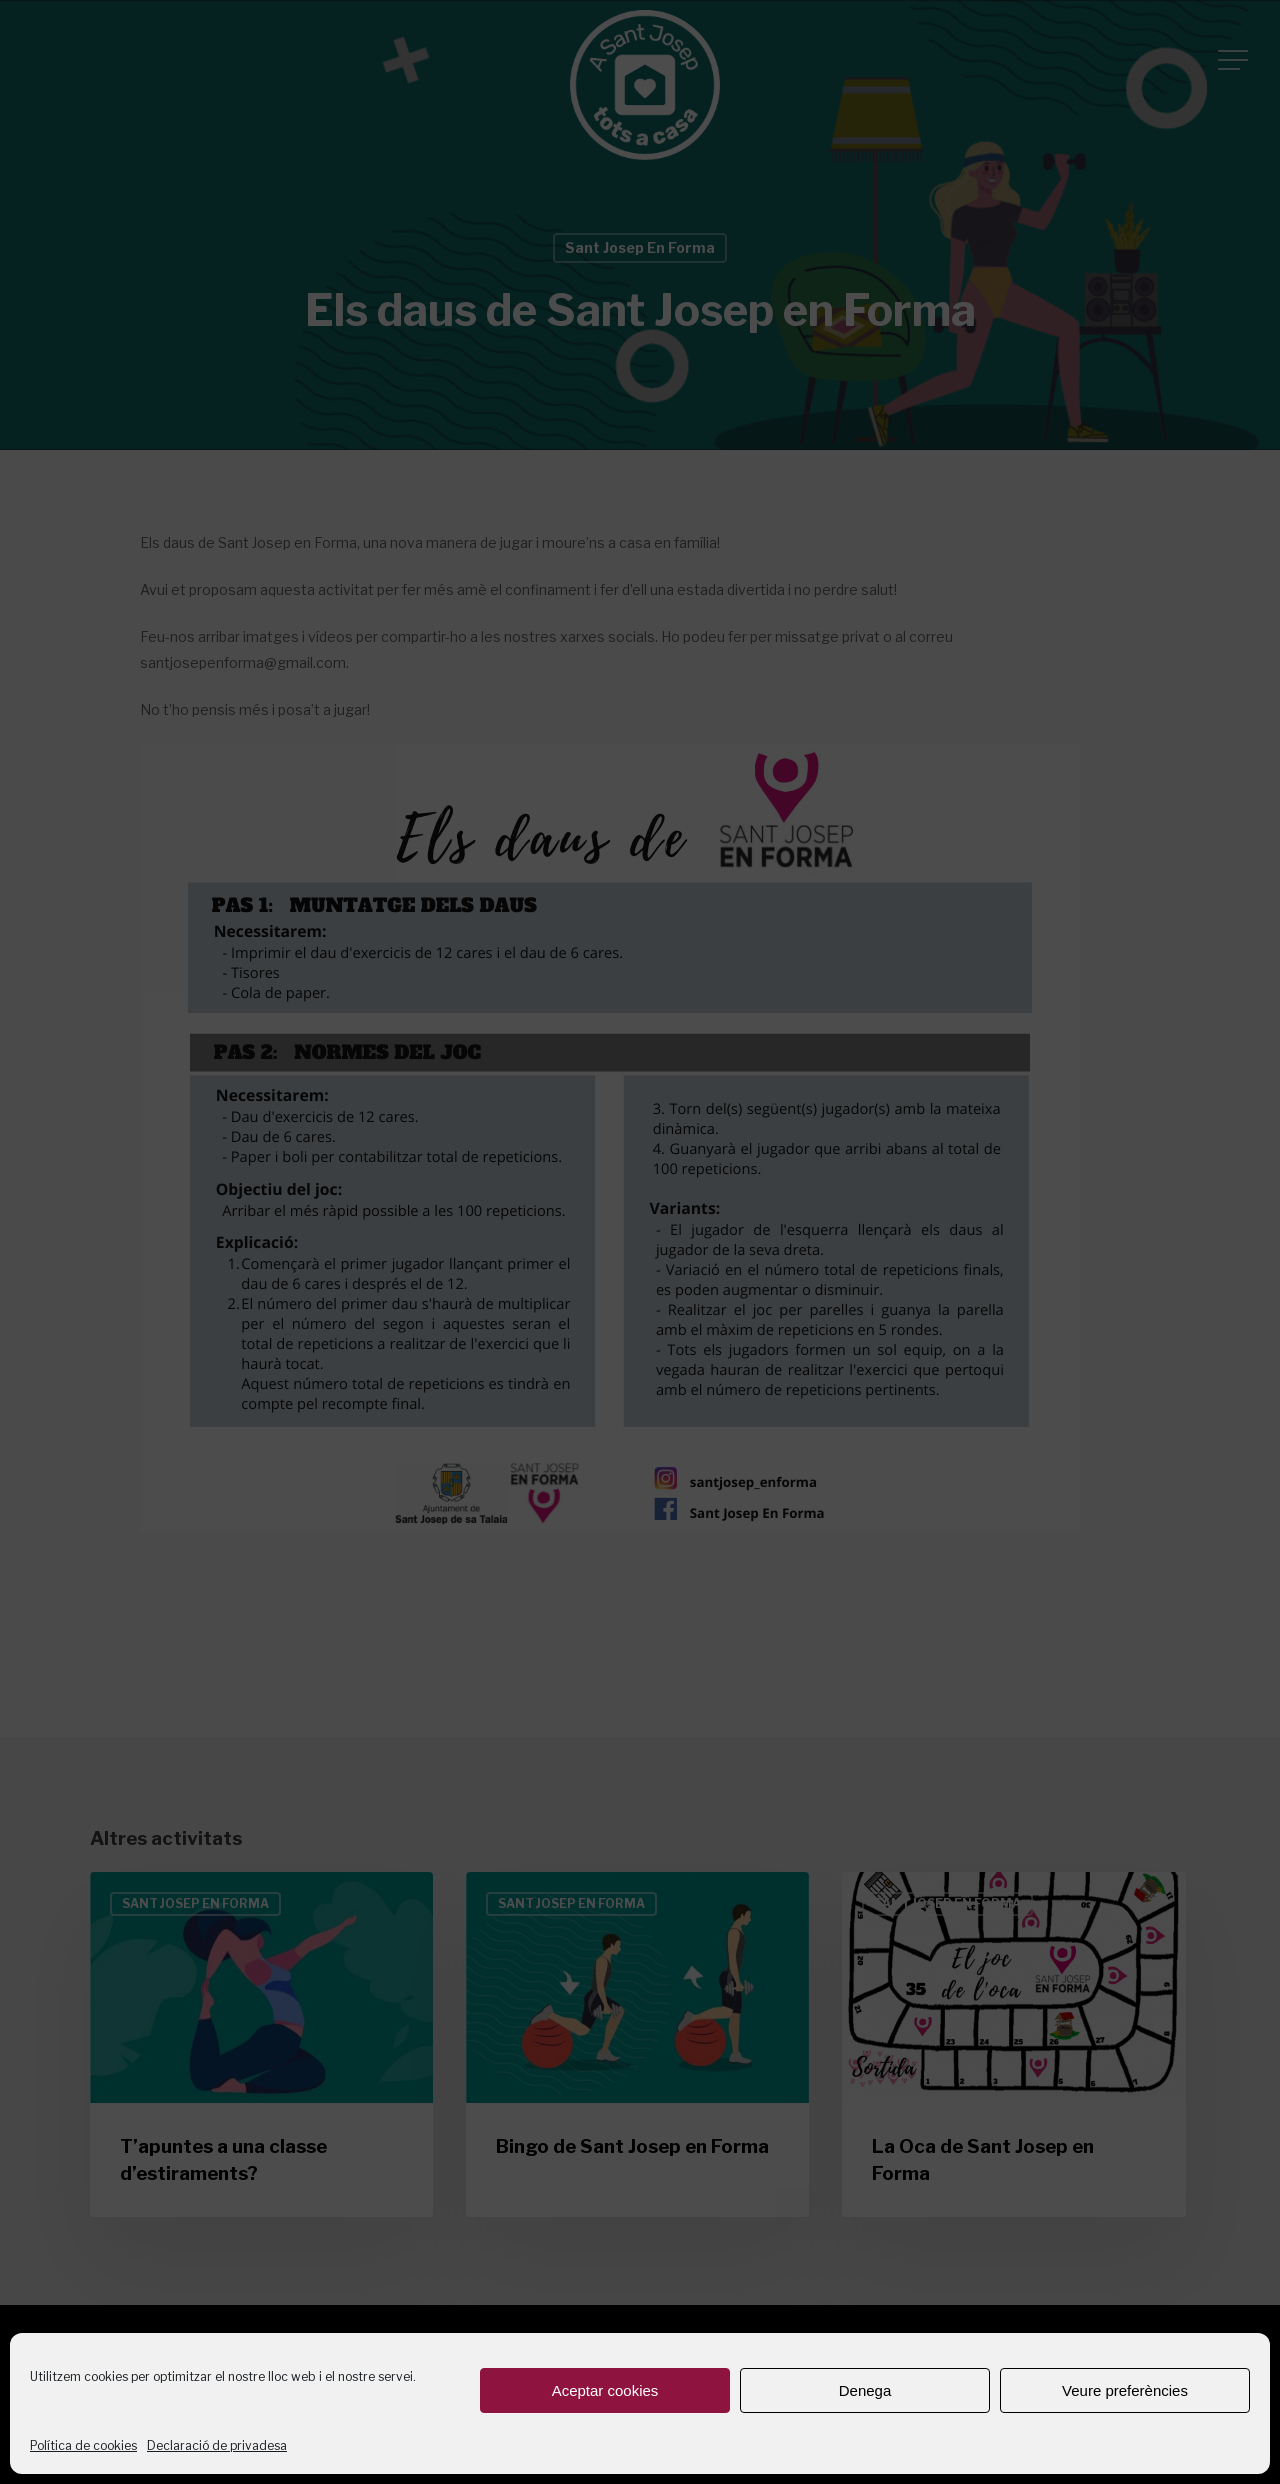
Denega (865, 2390)
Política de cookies (83, 2445)
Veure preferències (1125, 2390)
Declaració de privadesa (217, 2445)
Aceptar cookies (605, 2390)
